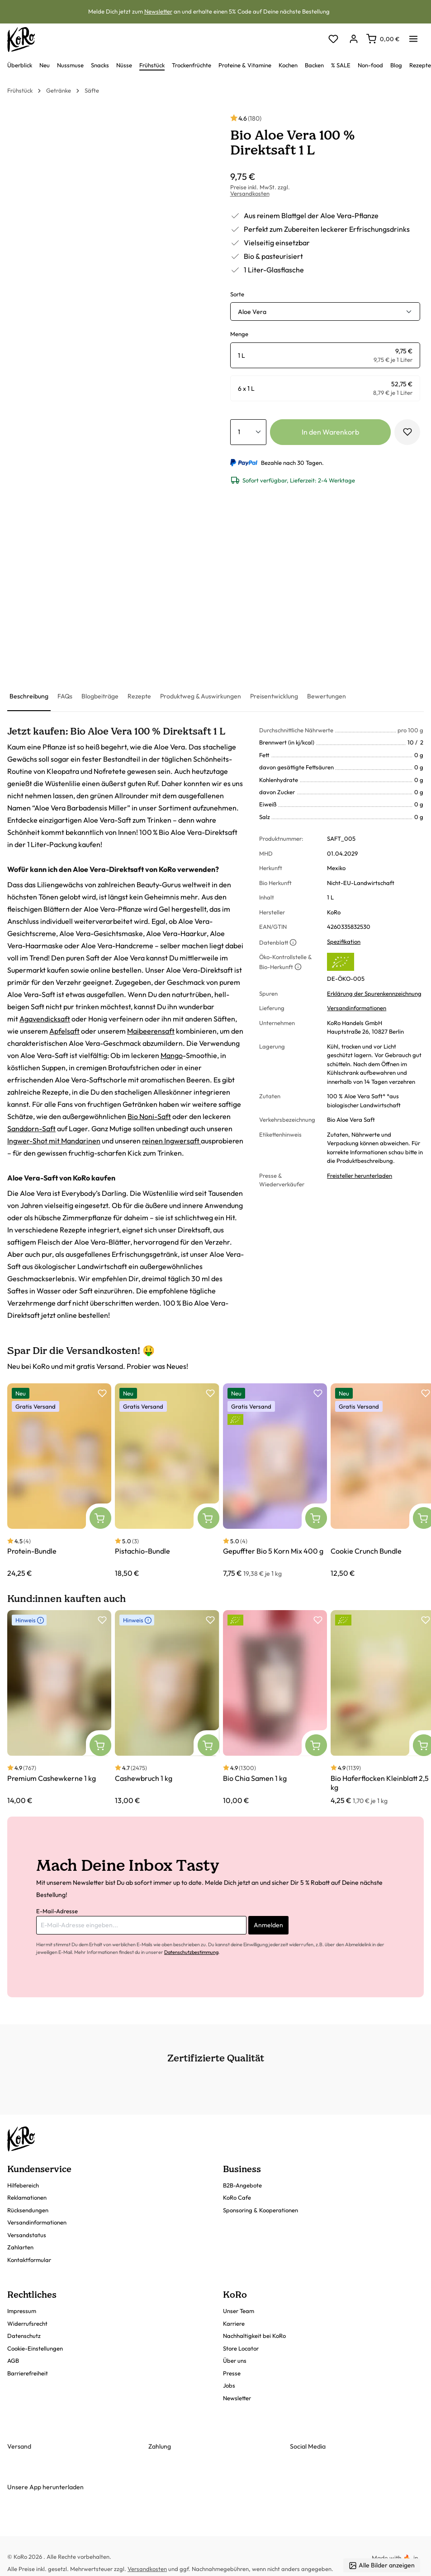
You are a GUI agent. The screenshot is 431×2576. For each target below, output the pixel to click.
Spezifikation (343, 941)
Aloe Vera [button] (252, 312)
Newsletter (158, 11)
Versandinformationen (356, 1008)
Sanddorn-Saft (31, 1128)
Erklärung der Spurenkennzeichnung (374, 993)
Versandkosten (250, 193)
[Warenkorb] (383, 38)
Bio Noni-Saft (149, 1116)
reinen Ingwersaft (171, 1140)
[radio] (325, 355)
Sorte (237, 294)
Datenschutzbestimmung (191, 1952)
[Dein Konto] (353, 39)
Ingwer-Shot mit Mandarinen (53, 1140)
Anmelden (268, 1925)
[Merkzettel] (333, 39)
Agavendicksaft (44, 1018)
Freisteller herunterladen (359, 1175)
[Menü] (413, 36)
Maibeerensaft (151, 1030)
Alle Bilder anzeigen (382, 2565)
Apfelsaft (64, 1030)
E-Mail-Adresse (57, 1911)
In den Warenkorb (330, 431)
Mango (172, 1055)
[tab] (29, 697)
